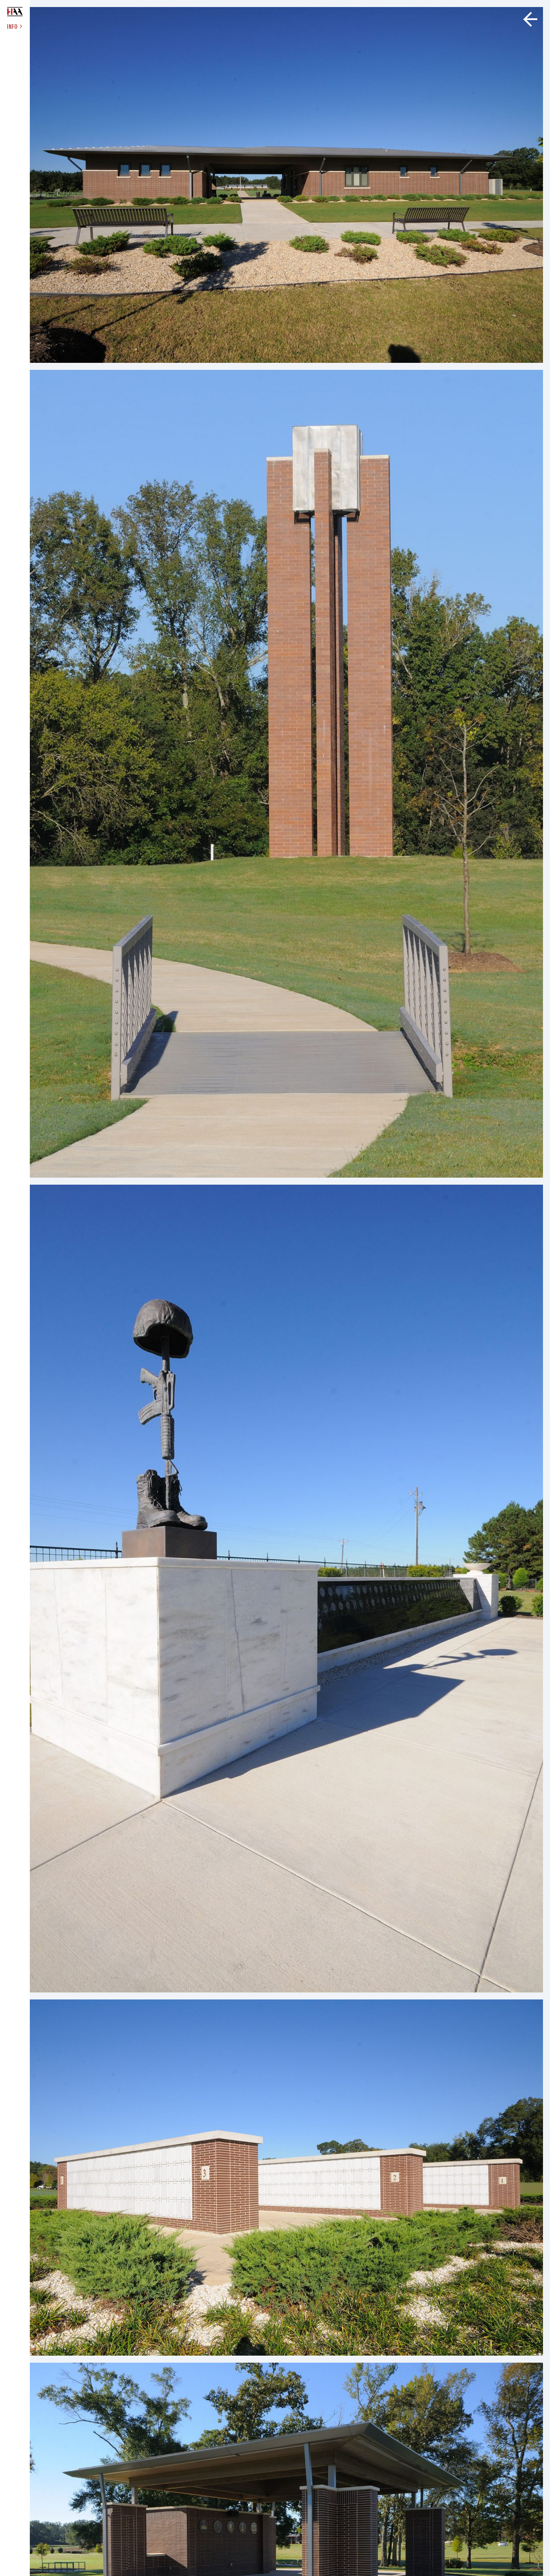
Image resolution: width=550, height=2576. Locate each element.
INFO (15, 26)
